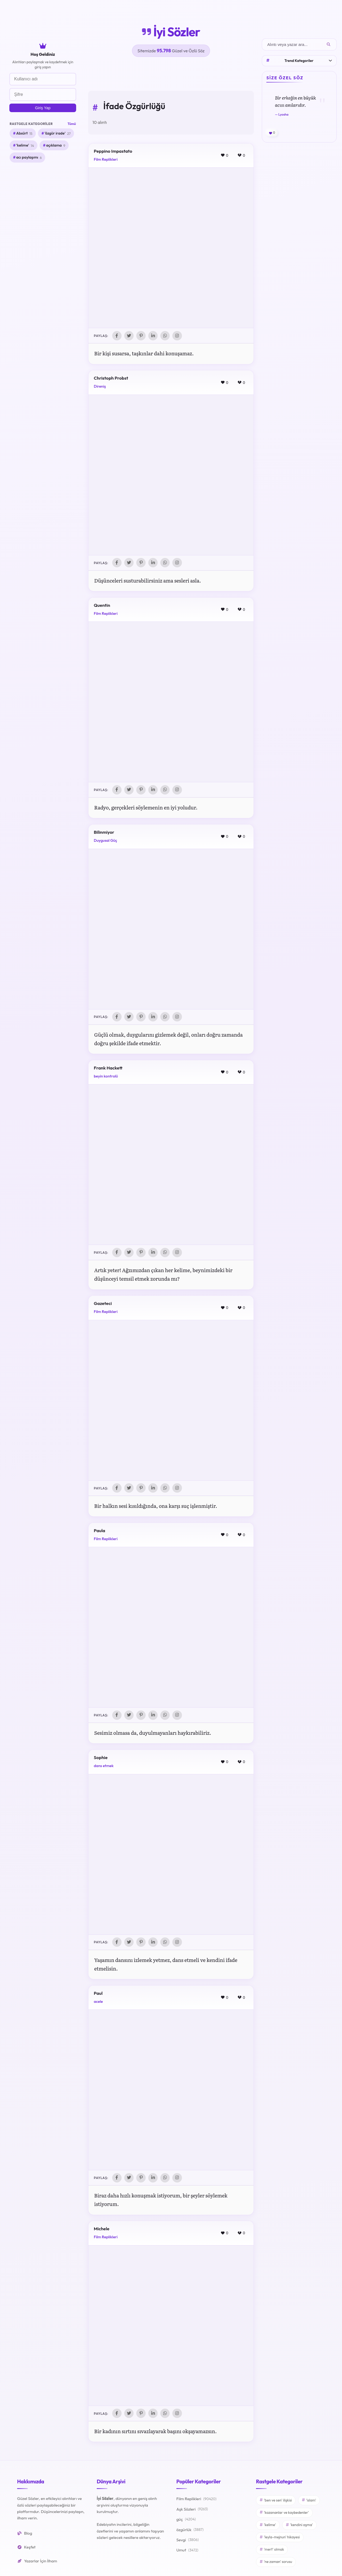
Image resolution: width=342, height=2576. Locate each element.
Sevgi (187, 2542)
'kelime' (25, 145)
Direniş (100, 386)
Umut (187, 2553)
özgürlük (190, 2532)
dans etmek (104, 1767)
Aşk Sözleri (192, 2512)
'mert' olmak (272, 2551)
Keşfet (26, 2549)
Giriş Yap (42, 108)
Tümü (72, 123)
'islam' (309, 2502)
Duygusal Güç (105, 841)
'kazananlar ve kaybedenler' (284, 2514)
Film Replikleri (106, 159)
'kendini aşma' (299, 2527)
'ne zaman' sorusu (276, 2564)
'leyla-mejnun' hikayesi (280, 2539)
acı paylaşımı (29, 157)
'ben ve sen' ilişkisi (276, 2502)
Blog (24, 2535)
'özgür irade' (58, 133)
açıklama (55, 145)
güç (186, 2522)
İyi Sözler (171, 32)
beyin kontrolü (106, 1077)
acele (98, 2003)
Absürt (24, 133)
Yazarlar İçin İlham (37, 2563)
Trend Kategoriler (299, 60)
